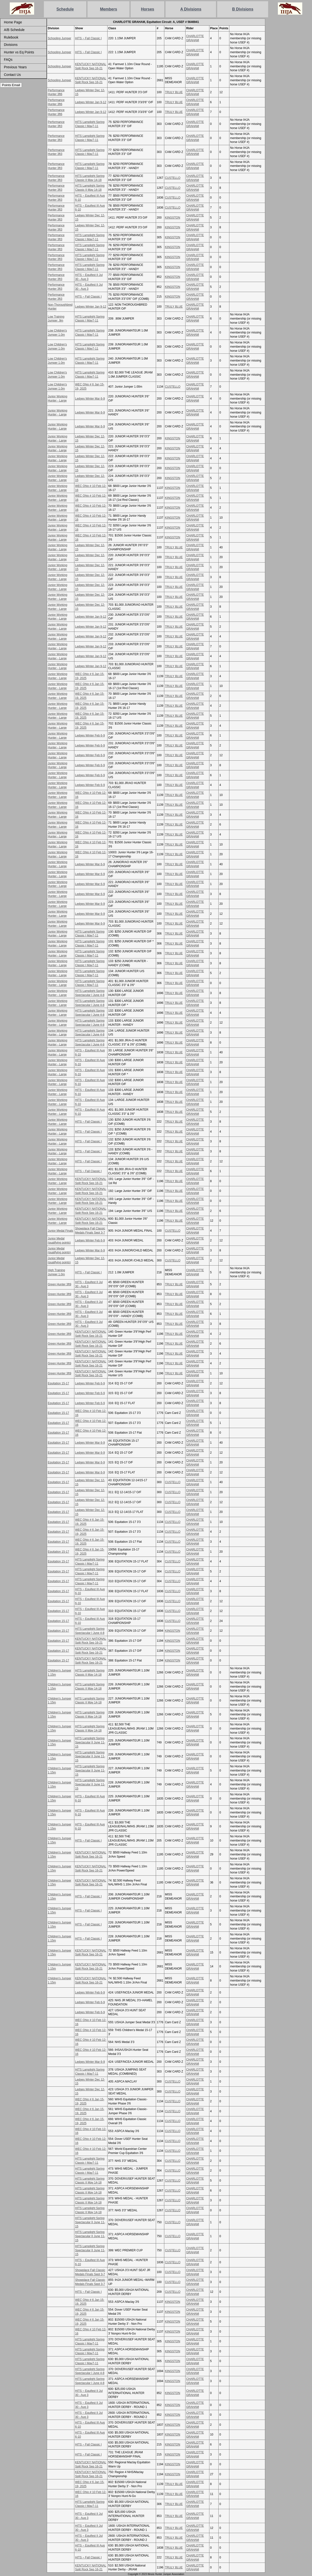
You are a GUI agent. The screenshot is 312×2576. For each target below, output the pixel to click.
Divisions (11, 45)
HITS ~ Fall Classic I (88, 38)
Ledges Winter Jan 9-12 (90, 102)
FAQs (8, 59)
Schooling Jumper (59, 38)
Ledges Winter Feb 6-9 (90, 735)
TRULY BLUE (174, 92)
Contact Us (12, 75)
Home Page (13, 22)
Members (108, 9)
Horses (147, 9)
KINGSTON (172, 217)
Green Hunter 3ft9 (59, 1284)
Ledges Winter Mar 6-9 (90, 398)
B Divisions (242, 9)
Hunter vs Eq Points (19, 52)
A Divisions (191, 9)
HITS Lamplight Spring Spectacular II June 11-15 (90, 1742)
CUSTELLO (172, 178)
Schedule (65, 9)
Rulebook (11, 37)
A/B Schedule (14, 30)
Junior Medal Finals (60, 1230)
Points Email (11, 85)
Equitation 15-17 (58, 1383)
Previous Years (15, 67)
